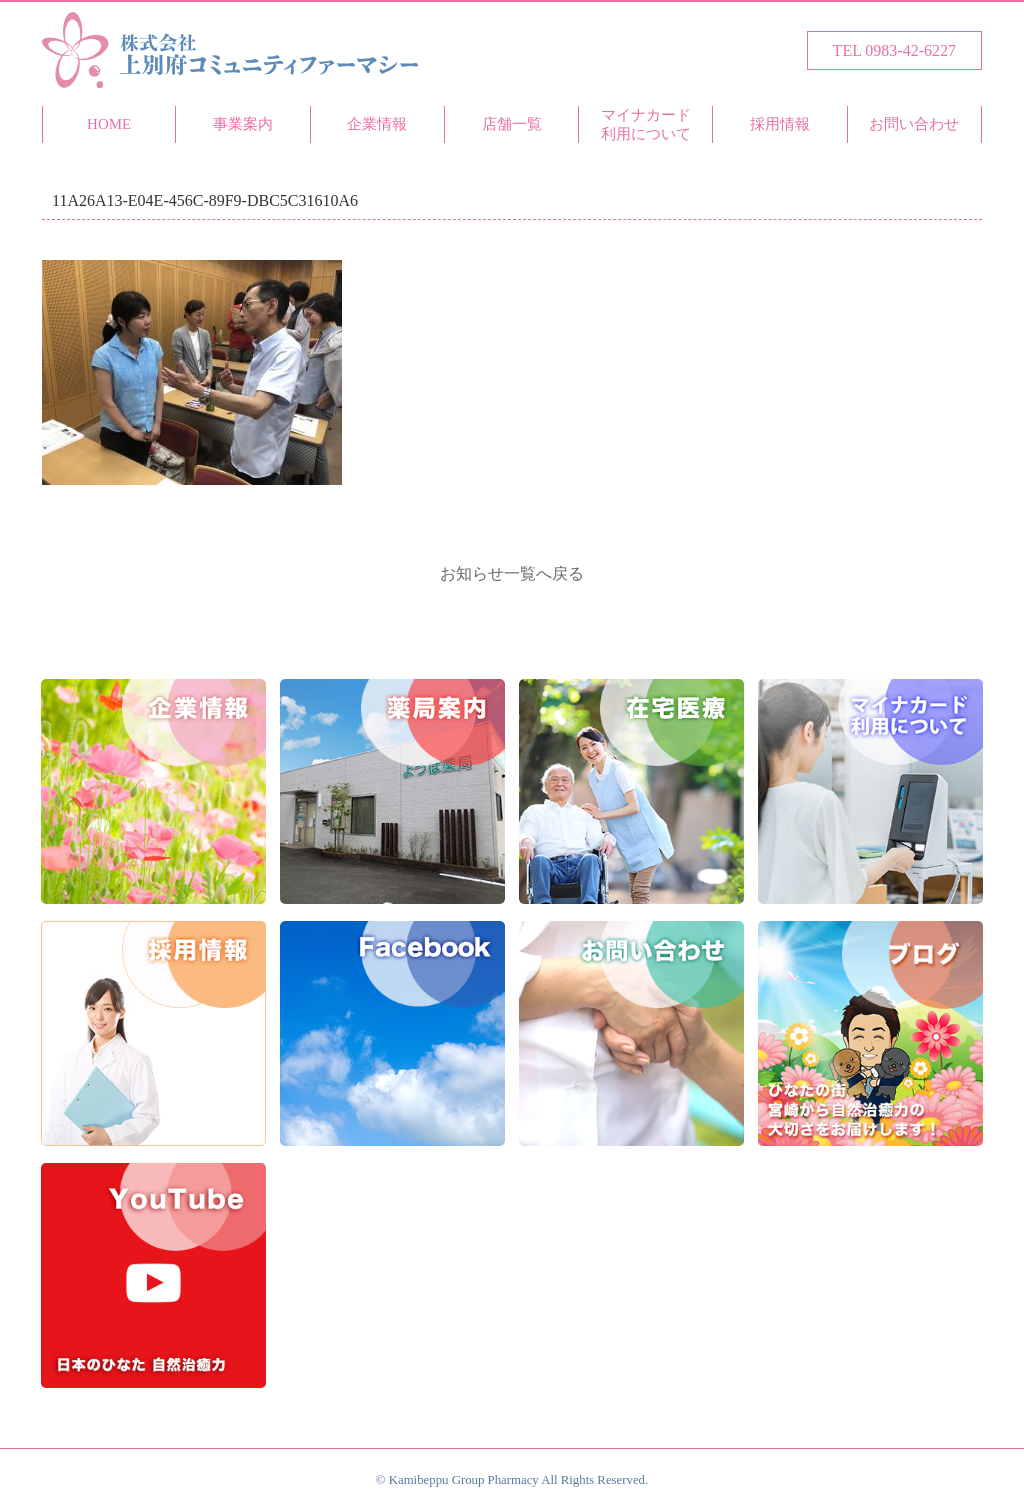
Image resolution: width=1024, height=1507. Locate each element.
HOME (109, 124)
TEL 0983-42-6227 (894, 50)
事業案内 (243, 124)
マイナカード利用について (646, 124)
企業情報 (377, 124)
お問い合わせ (914, 124)
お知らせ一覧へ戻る (512, 573)
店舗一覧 (512, 124)
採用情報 (780, 124)
